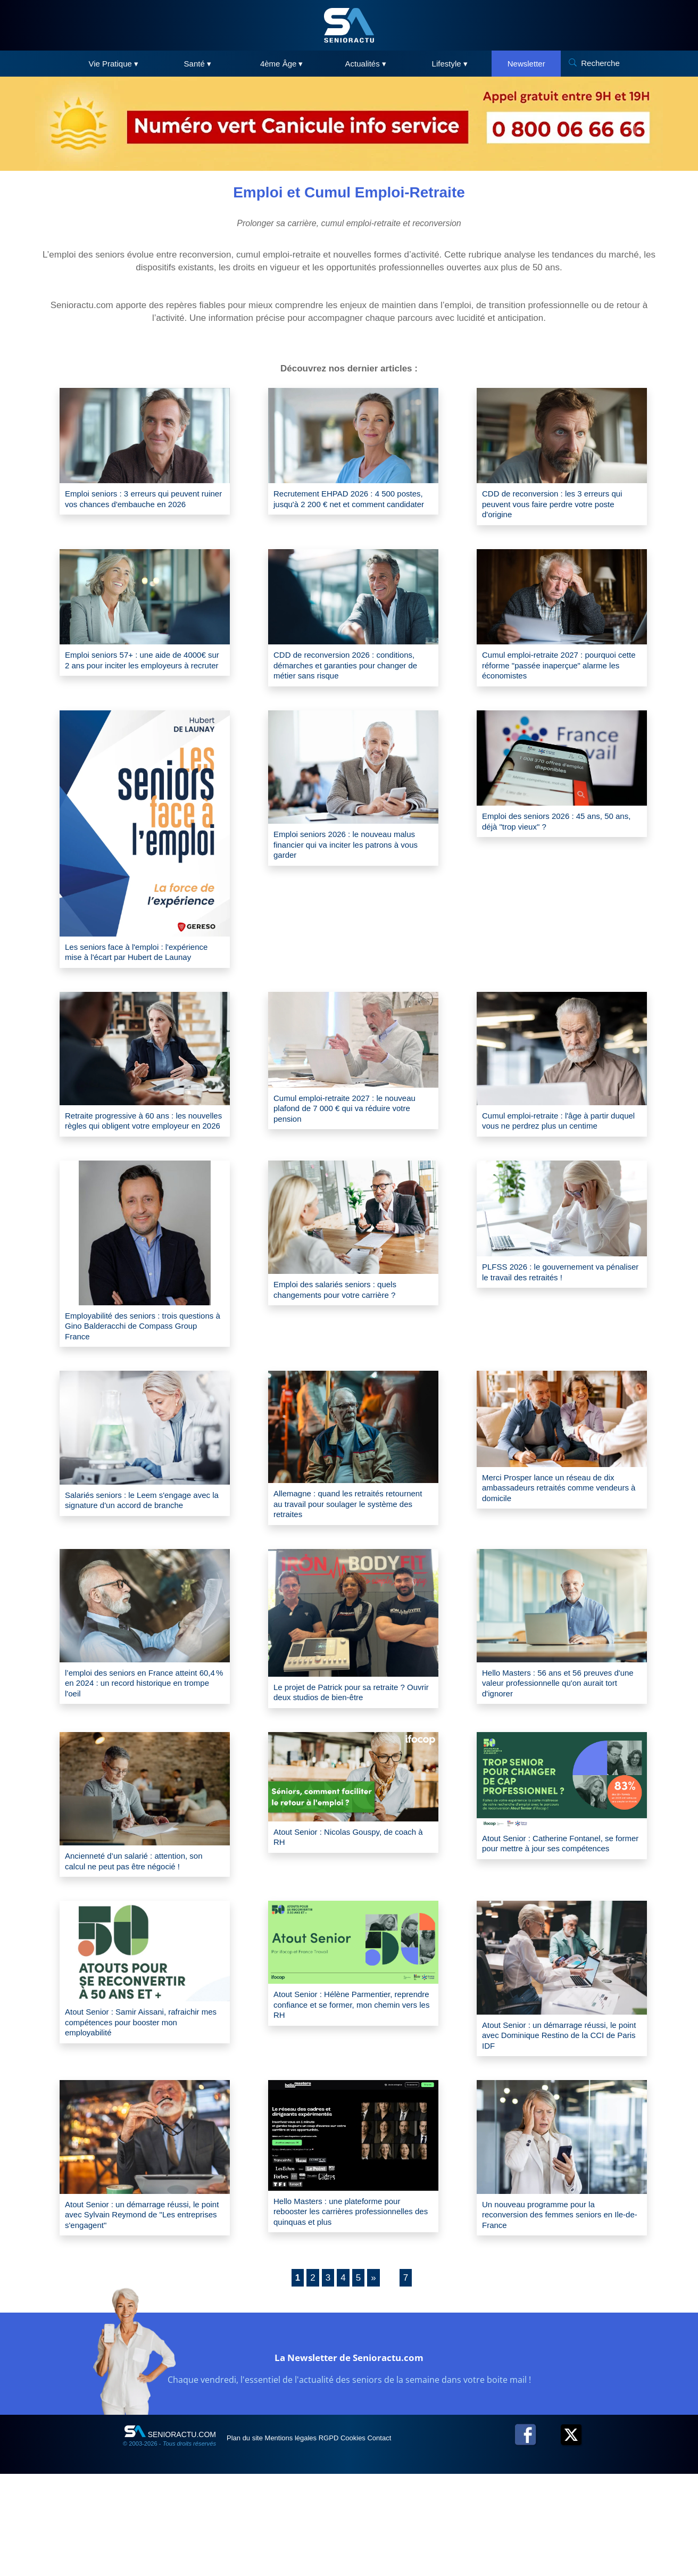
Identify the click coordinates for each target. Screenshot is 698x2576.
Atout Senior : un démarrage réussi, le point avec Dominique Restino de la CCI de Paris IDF (557, 2118)
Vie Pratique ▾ (113, 63)
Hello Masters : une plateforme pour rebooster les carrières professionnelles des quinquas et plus (349, 2307)
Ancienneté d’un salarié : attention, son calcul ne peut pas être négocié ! (140, 1933)
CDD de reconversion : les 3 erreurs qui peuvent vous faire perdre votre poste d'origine (558, 507)
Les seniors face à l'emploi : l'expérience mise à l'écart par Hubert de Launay (143, 972)
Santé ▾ (197, 63)
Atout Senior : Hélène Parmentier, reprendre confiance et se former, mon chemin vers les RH (344, 2088)
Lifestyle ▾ (450, 63)
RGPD (364, 2540)
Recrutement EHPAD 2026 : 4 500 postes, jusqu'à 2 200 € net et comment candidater (346, 507)
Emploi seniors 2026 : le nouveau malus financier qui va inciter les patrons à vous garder (344, 859)
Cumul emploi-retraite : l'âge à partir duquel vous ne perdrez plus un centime (558, 1157)
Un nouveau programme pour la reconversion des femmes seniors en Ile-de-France (560, 2304)
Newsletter (526, 63)
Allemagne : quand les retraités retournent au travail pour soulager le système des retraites (351, 1558)
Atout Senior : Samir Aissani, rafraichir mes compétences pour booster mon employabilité (134, 2105)
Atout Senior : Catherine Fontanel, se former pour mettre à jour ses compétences (560, 1915)
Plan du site (252, 2540)
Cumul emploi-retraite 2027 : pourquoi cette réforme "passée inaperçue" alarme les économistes (556, 674)
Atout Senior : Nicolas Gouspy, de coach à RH (345, 1902)
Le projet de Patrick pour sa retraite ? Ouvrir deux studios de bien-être (352, 1753)
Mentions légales (313, 2540)
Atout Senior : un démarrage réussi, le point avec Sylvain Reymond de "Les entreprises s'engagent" (140, 2304)
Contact (439, 2540)
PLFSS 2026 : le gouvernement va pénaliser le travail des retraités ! (555, 1319)
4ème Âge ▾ (281, 63)
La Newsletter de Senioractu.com (349, 2457)
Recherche (600, 63)
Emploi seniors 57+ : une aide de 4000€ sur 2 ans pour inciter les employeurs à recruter (135, 674)
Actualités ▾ (365, 63)
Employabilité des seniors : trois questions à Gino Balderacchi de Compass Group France (134, 1375)
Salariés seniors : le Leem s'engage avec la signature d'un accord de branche (141, 1560)
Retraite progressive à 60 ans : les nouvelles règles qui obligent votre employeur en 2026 (137, 1157)
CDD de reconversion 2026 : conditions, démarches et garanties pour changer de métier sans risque (348, 674)
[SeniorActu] (349, 25)
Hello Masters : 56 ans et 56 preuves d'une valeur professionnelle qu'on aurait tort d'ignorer (560, 1745)
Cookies (400, 2540)
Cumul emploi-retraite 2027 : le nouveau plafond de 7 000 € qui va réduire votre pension (346, 1140)
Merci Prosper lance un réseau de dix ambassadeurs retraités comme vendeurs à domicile (561, 1542)
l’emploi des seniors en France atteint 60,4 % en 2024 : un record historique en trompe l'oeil (144, 1745)
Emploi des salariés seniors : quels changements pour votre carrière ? (347, 1337)
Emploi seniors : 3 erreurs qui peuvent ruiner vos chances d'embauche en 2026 (127, 507)
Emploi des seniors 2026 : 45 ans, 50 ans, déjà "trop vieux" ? (560, 835)
